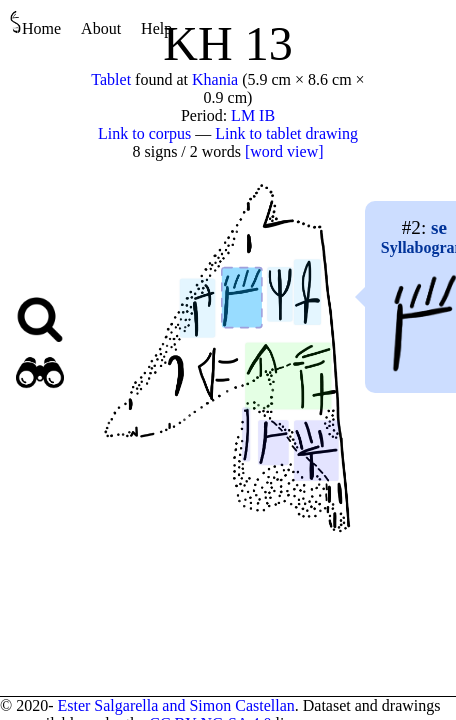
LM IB (253, 115)
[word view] (284, 151)
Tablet (111, 79)
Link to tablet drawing (286, 133)
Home (35, 23)
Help (156, 28)
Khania (215, 79)
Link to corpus (144, 133)
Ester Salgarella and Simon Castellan (175, 705)
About (101, 28)
